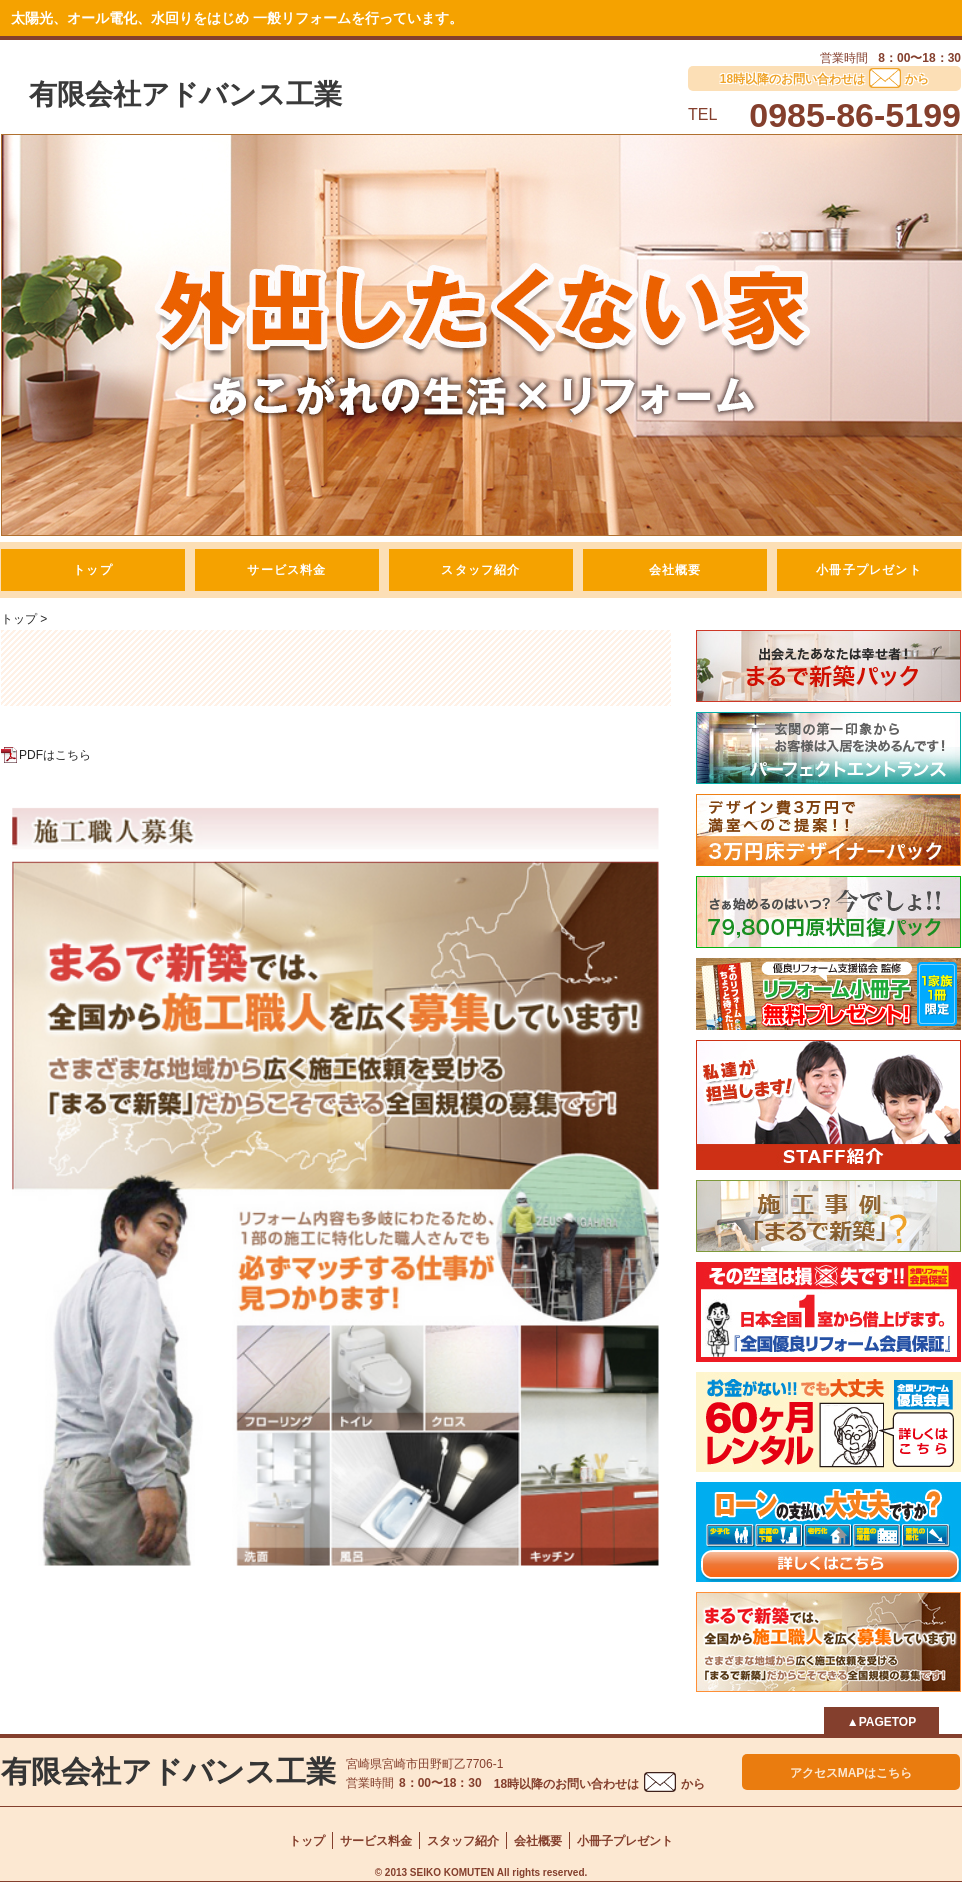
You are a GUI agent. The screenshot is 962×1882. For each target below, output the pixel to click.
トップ (93, 570)
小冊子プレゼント (869, 570)
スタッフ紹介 (480, 570)
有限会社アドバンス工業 (185, 94)
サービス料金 (286, 570)
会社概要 (675, 570)
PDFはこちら (55, 755)
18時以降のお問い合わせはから (599, 1784)
